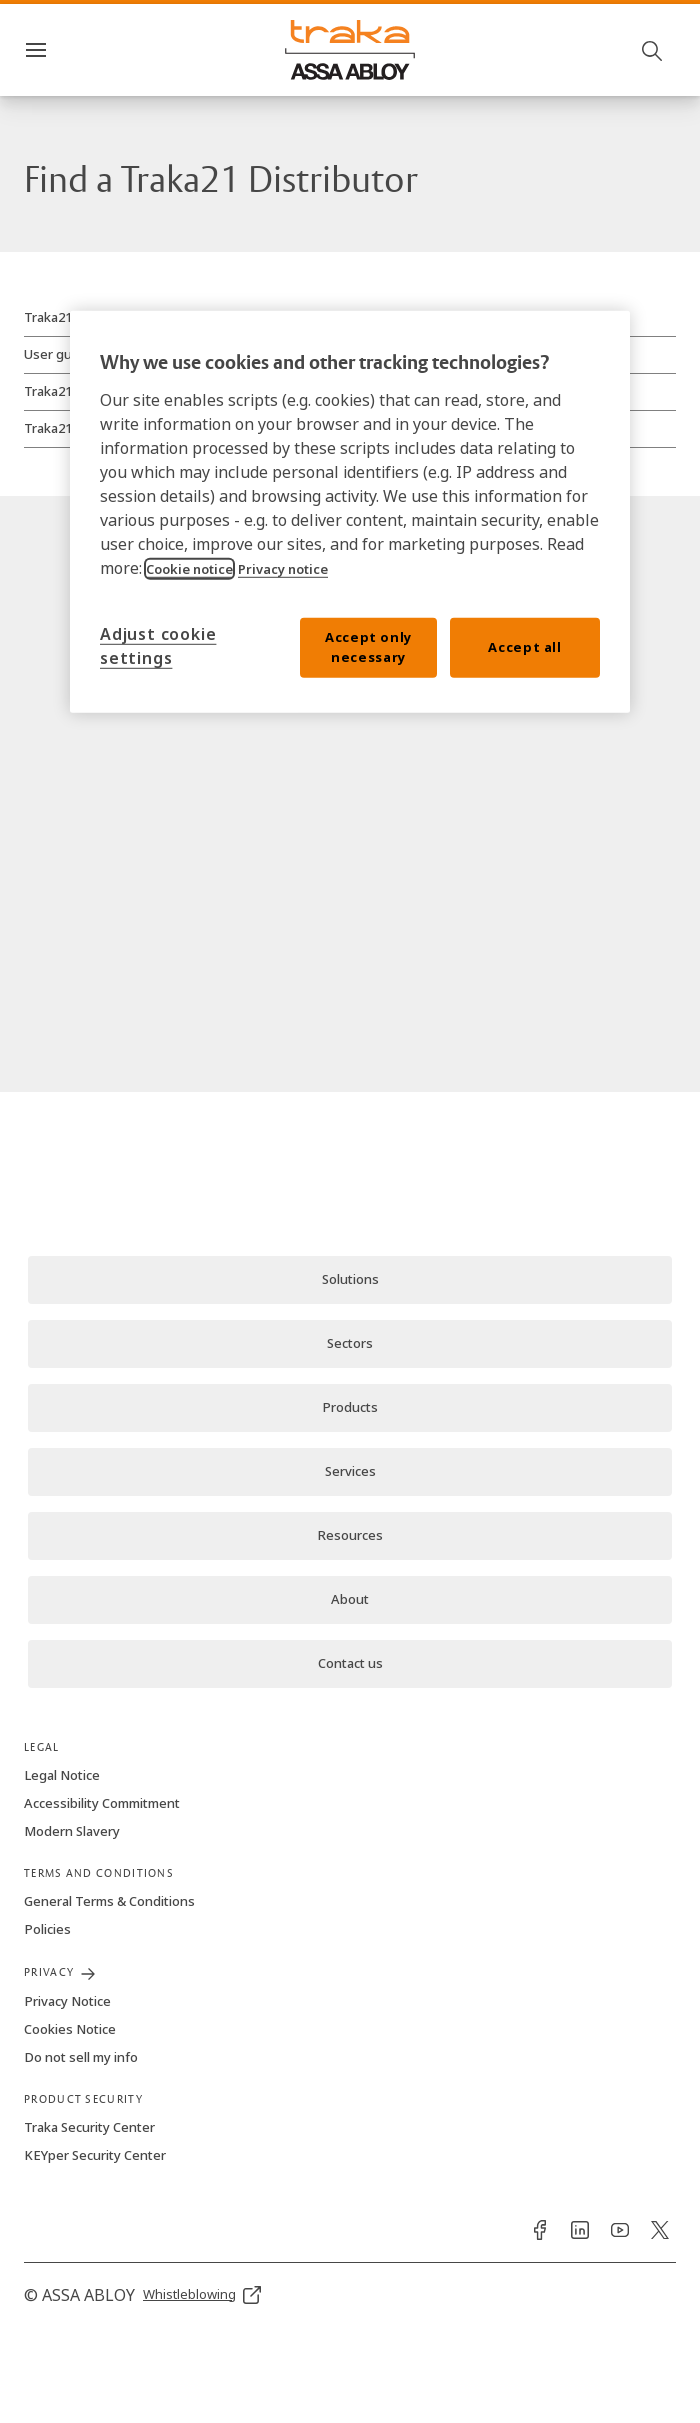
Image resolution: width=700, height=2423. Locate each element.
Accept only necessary (368, 647)
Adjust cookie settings (158, 646)
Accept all (525, 647)
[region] (350, 512)
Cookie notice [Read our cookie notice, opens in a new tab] (189, 569)
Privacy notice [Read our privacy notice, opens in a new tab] (283, 569)
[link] (350, 1280)
